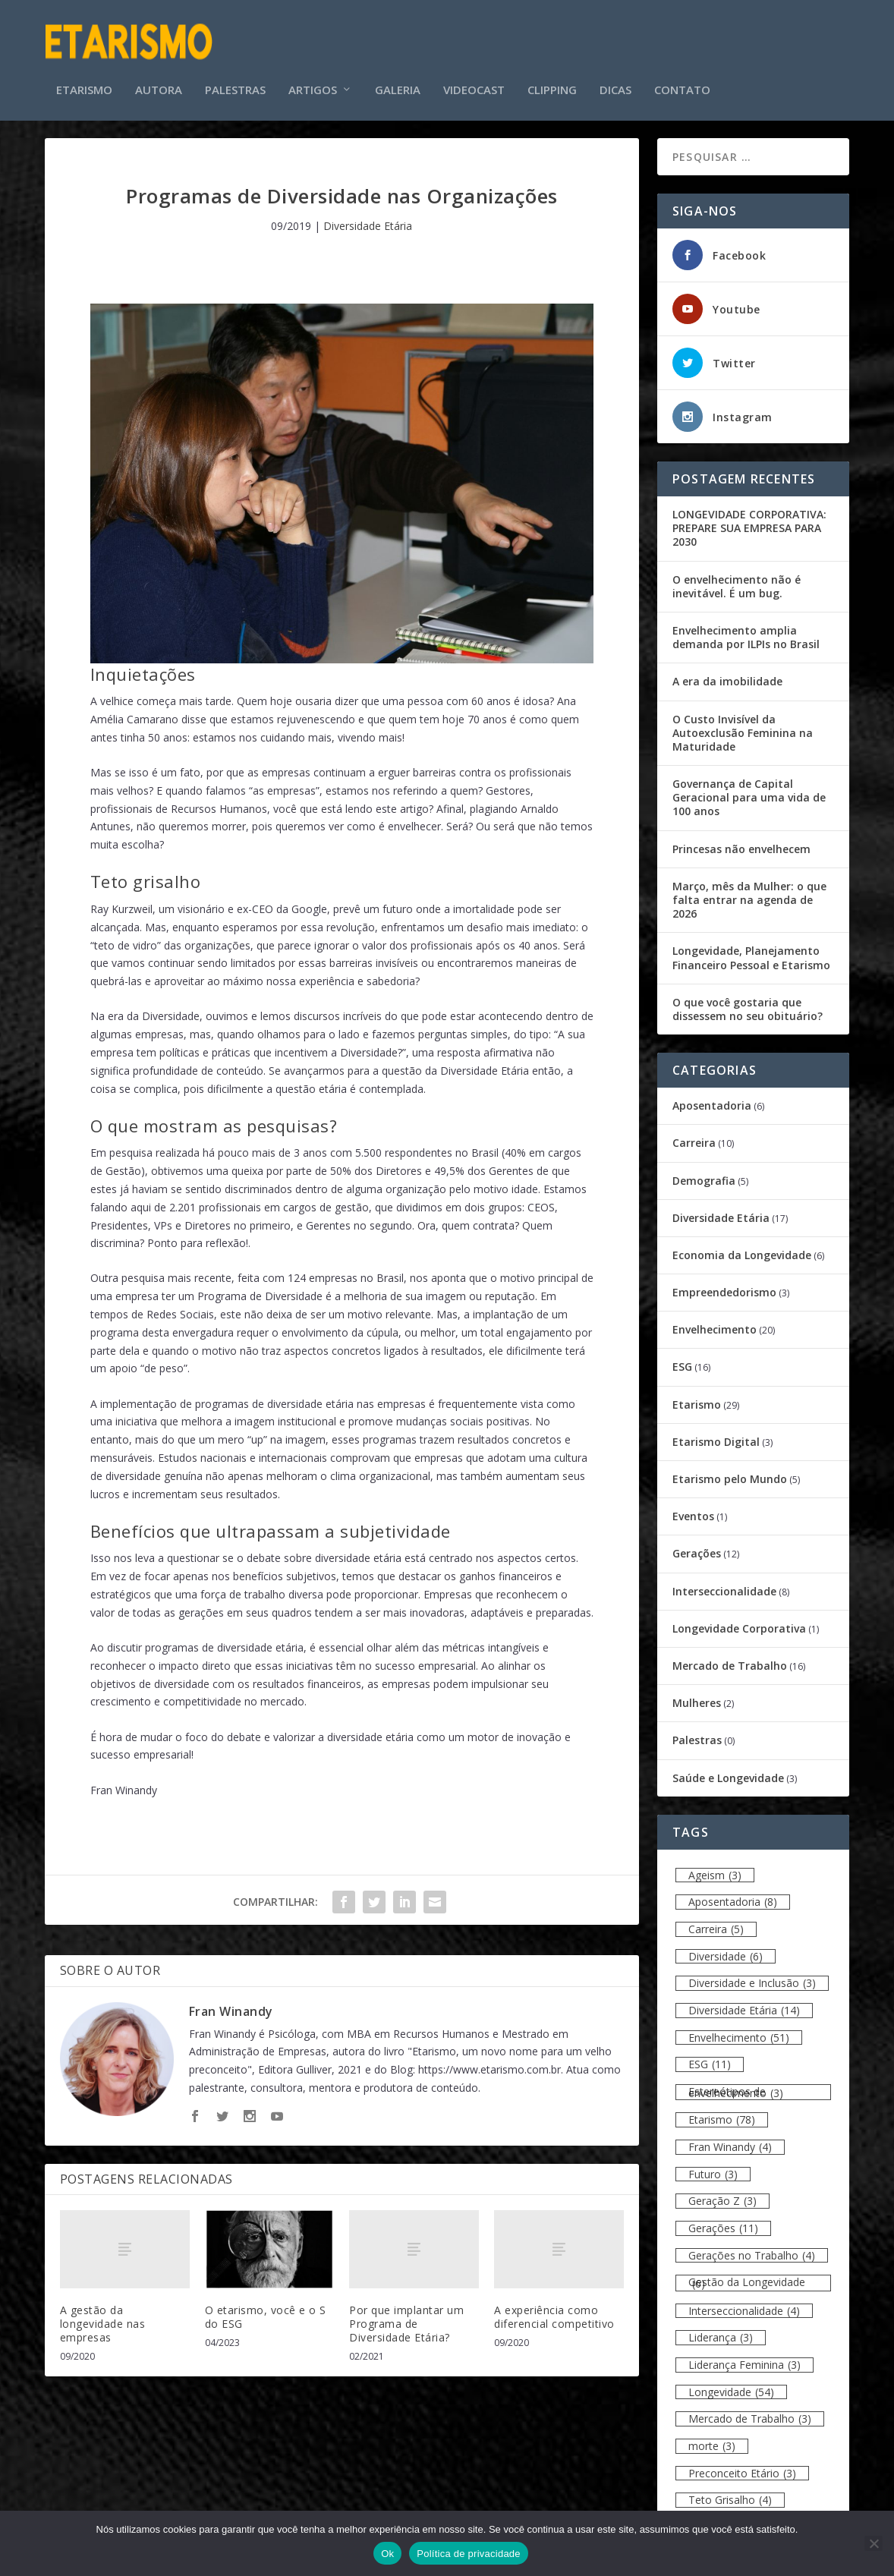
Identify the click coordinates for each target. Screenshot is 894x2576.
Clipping (552, 67)
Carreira (694, 1133)
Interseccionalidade (724, 1580)
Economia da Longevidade (741, 1244)
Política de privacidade (469, 2553)
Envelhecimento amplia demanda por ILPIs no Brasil (746, 627)
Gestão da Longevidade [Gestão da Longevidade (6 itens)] (746, 2273)
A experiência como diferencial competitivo (554, 2306)
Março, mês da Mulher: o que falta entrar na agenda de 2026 (749, 889)
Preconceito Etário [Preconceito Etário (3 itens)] (742, 2462)
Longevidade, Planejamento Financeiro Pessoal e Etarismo (751, 948)
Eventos (693, 1506)
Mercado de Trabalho (729, 1655)
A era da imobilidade (727, 671)
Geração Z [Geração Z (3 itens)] (722, 2191)
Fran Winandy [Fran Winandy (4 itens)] (730, 2137)
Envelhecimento (714, 1319)
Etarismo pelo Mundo (729, 1468)
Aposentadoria (711, 1095)
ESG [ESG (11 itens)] (709, 2054)
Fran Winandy (231, 2001)
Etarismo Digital (716, 1431)
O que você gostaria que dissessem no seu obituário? (747, 998)
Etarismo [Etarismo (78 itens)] (721, 2109)
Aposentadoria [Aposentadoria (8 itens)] (732, 1892)
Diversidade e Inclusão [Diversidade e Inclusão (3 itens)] (752, 1973)
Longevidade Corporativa (739, 1618)
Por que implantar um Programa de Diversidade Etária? (406, 2313)
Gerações (696, 1543)
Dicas (615, 67)
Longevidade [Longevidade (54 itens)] (731, 2381)
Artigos (312, 67)
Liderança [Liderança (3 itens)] (720, 2327)
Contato (682, 67)
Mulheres (696, 1693)
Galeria (397, 67)
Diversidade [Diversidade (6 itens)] (725, 1945)
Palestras (235, 67)
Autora (158, 67)
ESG (682, 1356)
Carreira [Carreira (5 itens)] (716, 1919)
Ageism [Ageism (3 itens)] (714, 1864)
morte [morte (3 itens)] (711, 2436)
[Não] (873, 2543)
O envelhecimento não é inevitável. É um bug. (736, 576)
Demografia (703, 1170)
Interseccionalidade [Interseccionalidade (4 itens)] (744, 2300)
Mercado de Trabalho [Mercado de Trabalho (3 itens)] (749, 2408)
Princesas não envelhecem (741, 838)
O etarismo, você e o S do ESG (265, 2306)
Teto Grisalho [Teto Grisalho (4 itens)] (730, 2490)
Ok (387, 2553)
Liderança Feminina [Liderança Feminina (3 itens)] (744, 2355)
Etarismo (84, 67)
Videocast (474, 67)
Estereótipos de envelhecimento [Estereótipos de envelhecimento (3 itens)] (735, 2082)
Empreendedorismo (724, 1282)
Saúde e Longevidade (728, 1767)
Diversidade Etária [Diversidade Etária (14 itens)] (744, 2000)
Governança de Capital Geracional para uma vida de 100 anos (749, 787)
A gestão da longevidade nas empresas (103, 2313)
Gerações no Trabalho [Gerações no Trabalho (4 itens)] (751, 2244)
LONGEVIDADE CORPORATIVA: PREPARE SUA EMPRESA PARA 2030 (749, 517)
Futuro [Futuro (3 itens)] (713, 2163)
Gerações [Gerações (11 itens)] (723, 2218)
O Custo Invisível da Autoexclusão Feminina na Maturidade (742, 722)
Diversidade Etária (367, 215)
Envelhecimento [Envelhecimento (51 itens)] (738, 2027)
